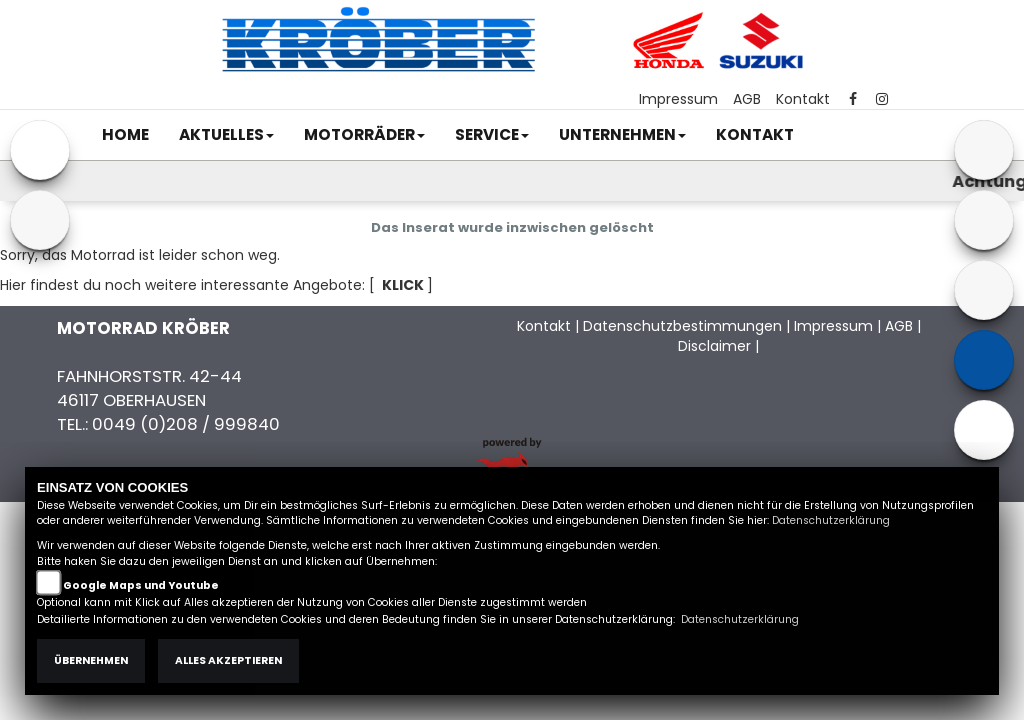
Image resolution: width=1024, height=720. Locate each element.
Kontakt (803, 99)
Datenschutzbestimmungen (682, 326)
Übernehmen (91, 660)
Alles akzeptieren (228, 660)
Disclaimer (714, 346)
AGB (747, 99)
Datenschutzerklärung (831, 520)
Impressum (678, 99)
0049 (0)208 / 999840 (186, 424)
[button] (226, 135)
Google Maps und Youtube (141, 585)
